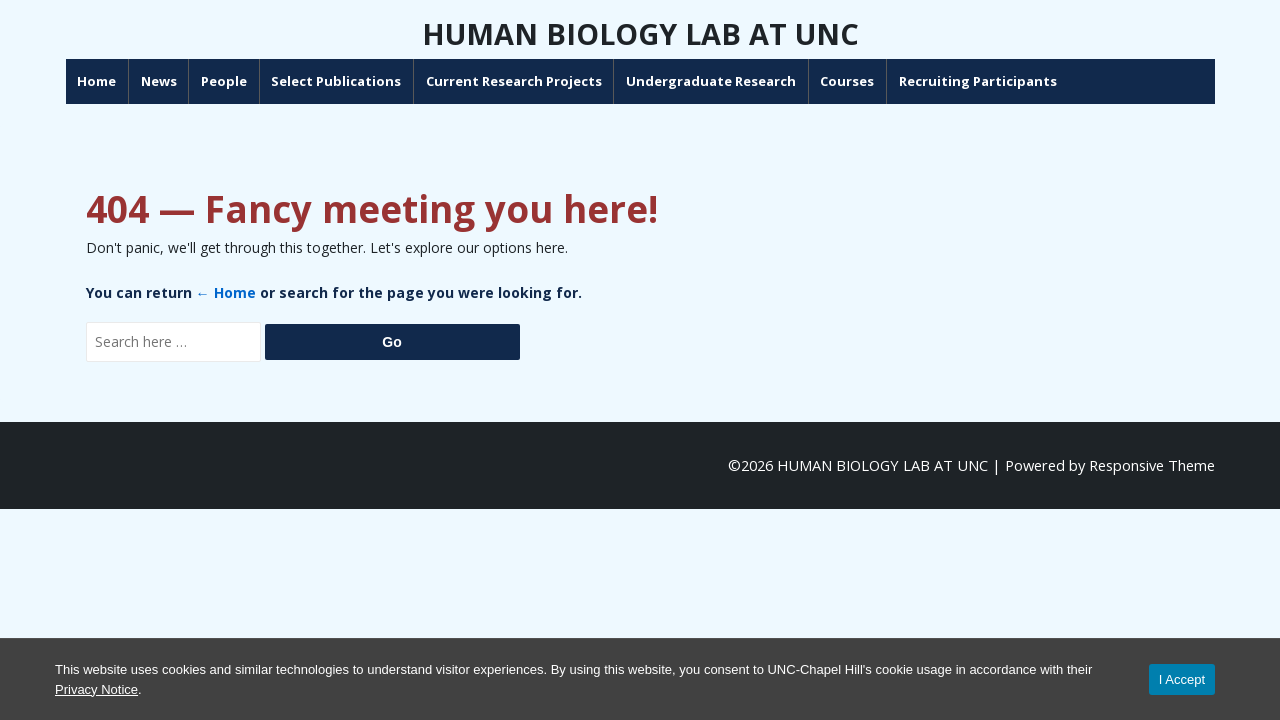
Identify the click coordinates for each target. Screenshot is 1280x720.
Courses (919, 81)
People (295, 81)
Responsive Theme (1152, 465)
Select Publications (408, 81)
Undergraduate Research (783, 81)
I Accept (1182, 679)
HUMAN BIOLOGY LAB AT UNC (640, 33)
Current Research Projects (585, 81)
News (230, 81)
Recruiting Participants (1049, 81)
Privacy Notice (96, 689)
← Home (226, 292)
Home (168, 81)
